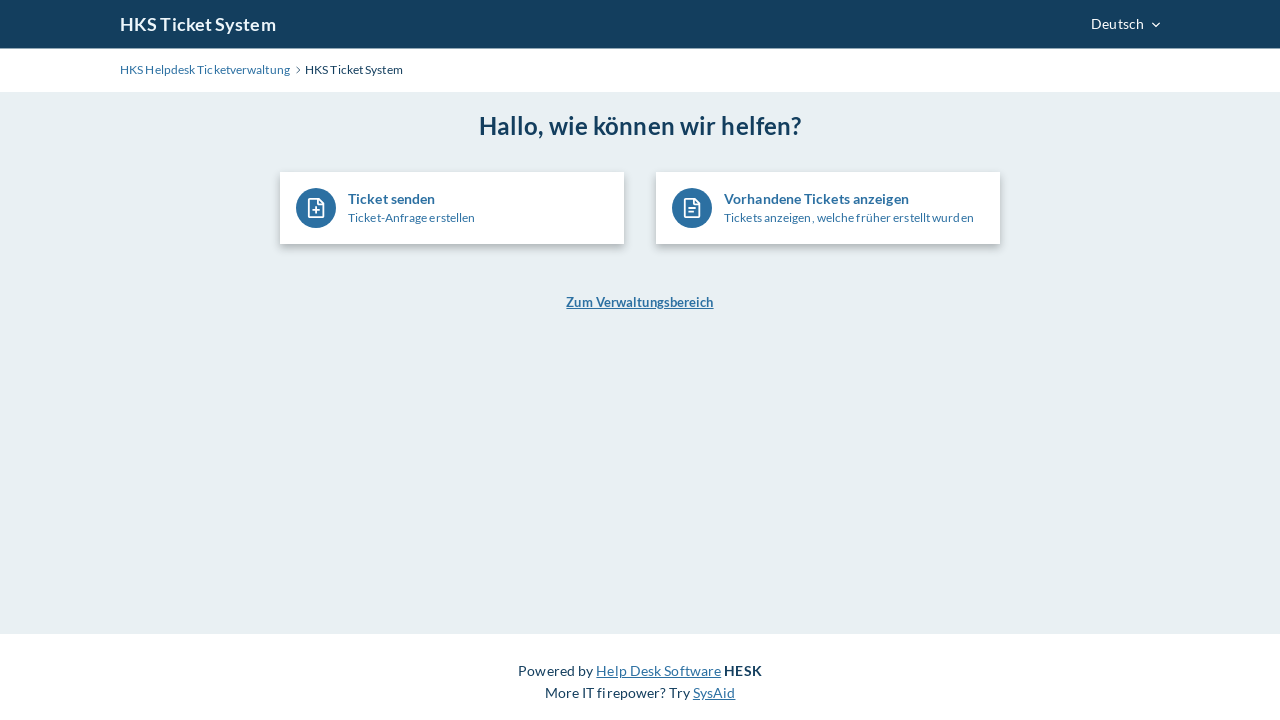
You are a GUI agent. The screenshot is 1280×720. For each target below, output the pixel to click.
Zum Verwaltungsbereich (639, 302)
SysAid (714, 692)
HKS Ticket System (198, 24)
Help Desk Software (658, 670)
